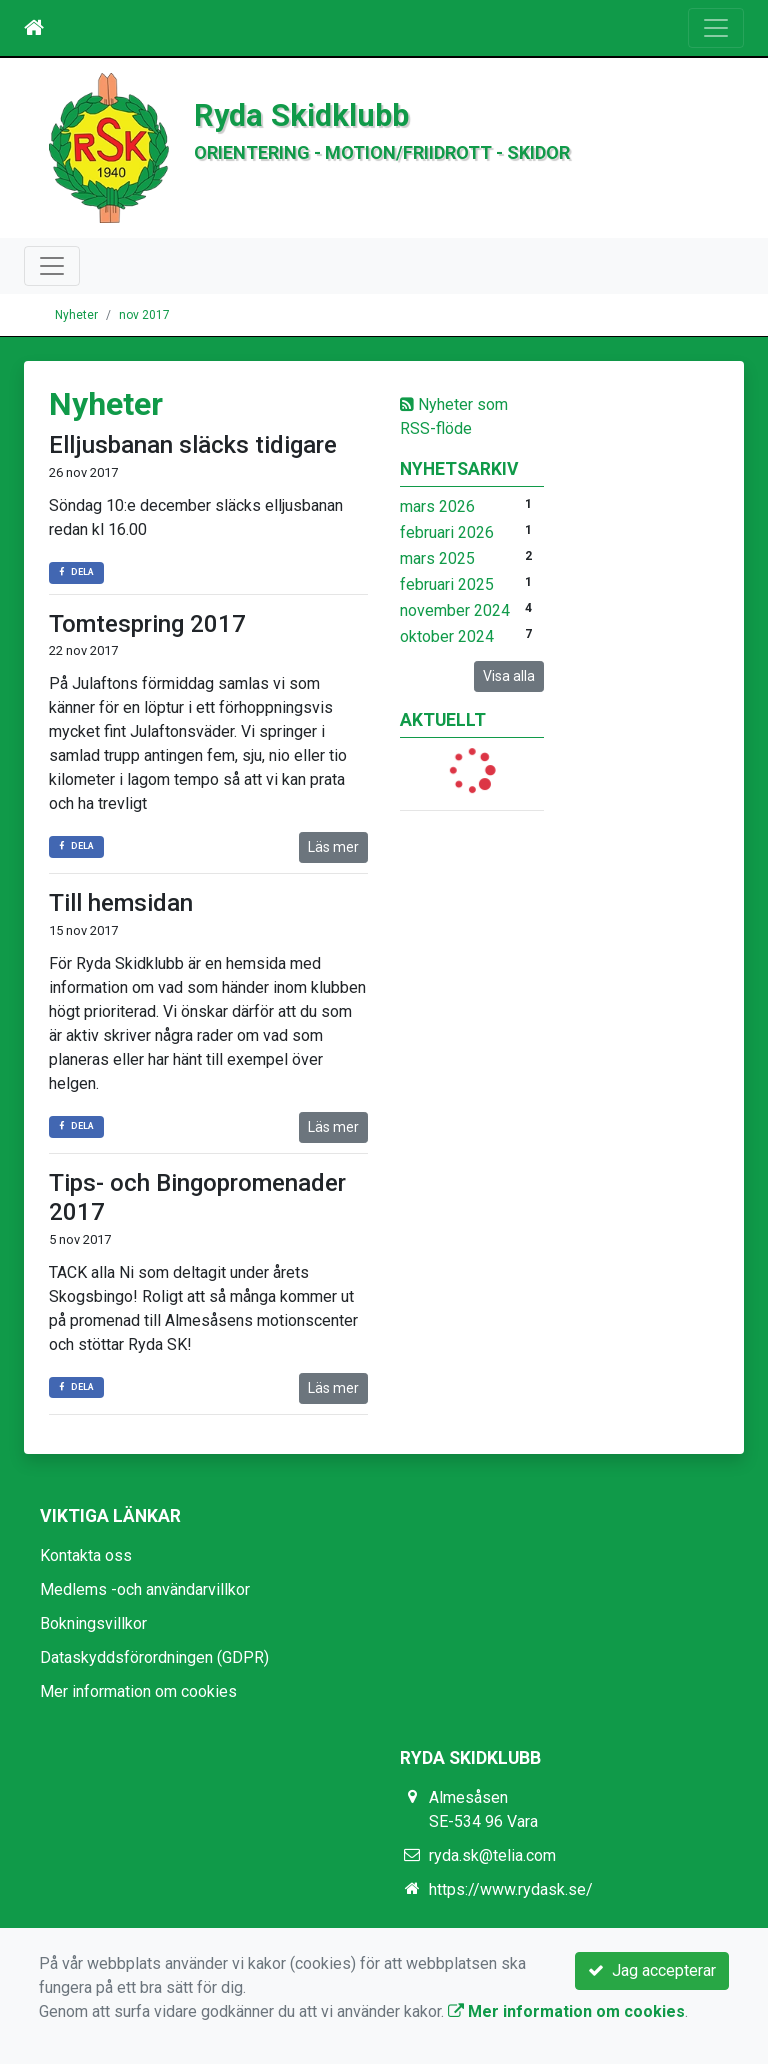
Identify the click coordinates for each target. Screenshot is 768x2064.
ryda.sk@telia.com (492, 1855)
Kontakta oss (86, 1555)
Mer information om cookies (138, 1691)
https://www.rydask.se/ (511, 1889)
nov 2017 (144, 315)
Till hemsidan (121, 903)
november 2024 (455, 610)
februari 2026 (447, 532)
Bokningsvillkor (93, 1623)
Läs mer (333, 847)
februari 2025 (447, 584)
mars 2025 (437, 558)
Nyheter (76, 315)
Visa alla (509, 676)
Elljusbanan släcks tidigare (193, 445)
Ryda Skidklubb (301, 115)
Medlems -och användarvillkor (145, 1589)
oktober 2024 (447, 636)
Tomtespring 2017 (147, 624)
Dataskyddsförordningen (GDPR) (154, 1657)
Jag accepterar (652, 1970)
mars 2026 (437, 506)
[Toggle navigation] (716, 28)
